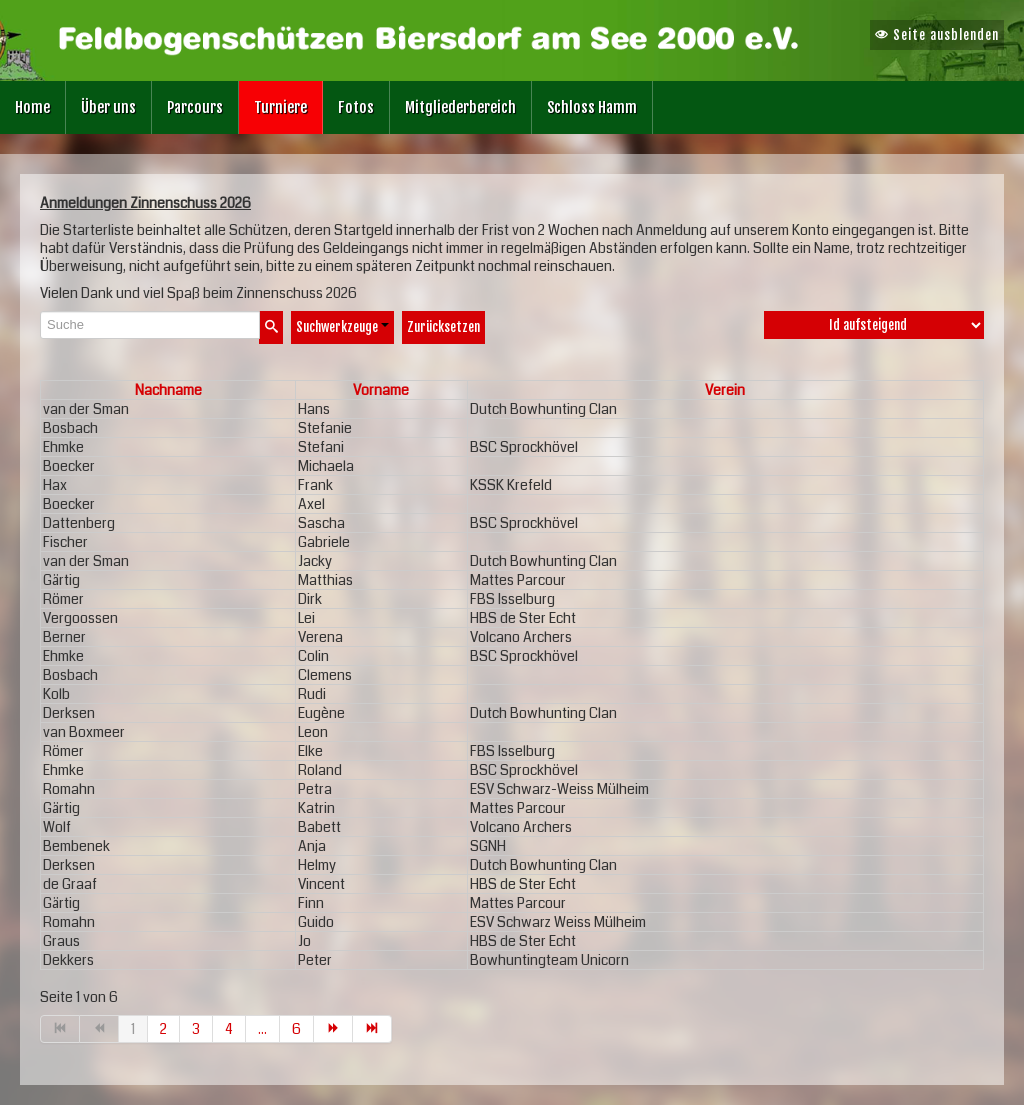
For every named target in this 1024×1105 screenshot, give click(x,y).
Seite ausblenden (937, 35)
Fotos (356, 107)
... (262, 1029)
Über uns (108, 107)
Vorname (381, 390)
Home (32, 107)
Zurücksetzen (443, 327)
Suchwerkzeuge (342, 327)
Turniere (280, 107)
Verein (725, 390)
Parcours (195, 107)
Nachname (168, 390)
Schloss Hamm (592, 107)
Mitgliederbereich (460, 107)
